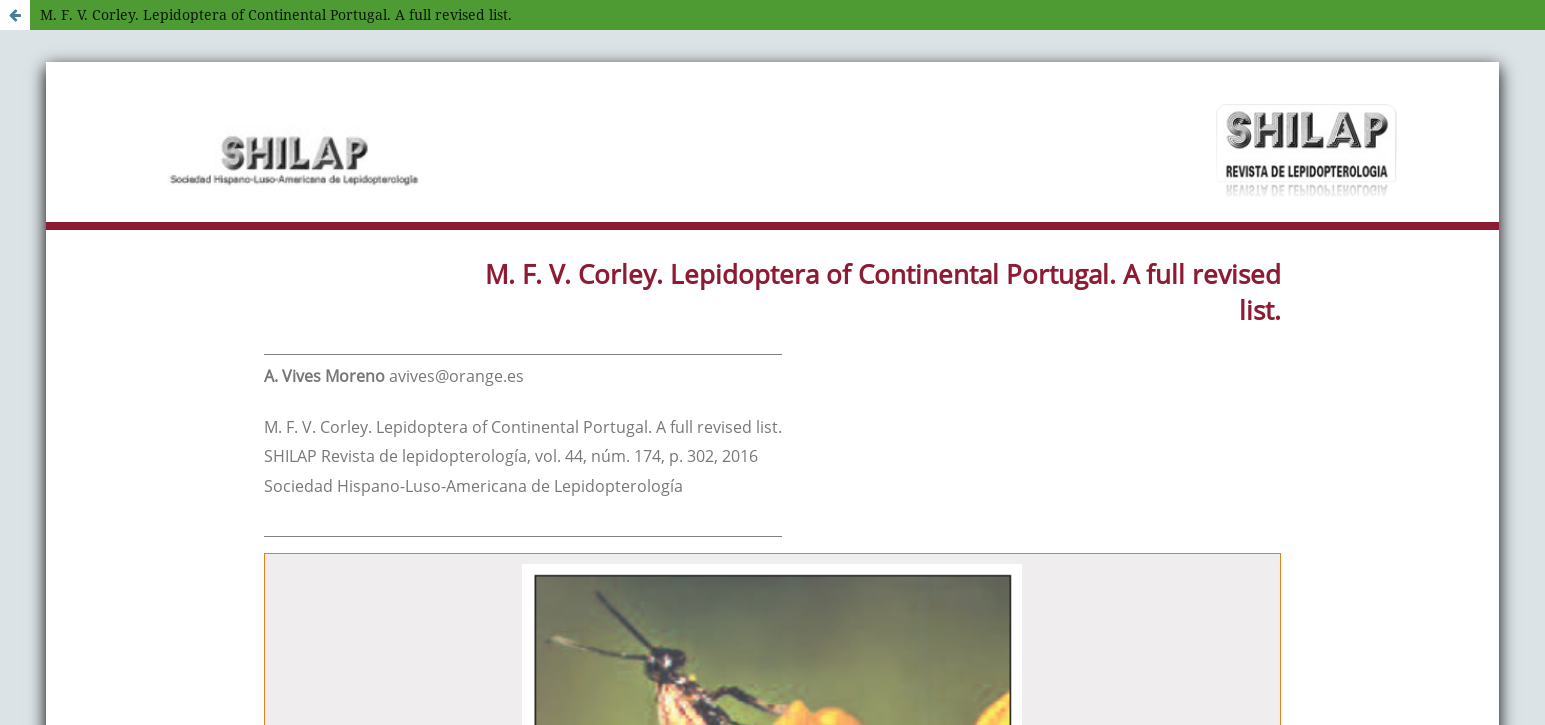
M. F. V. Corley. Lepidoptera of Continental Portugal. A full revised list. (276, 14)
